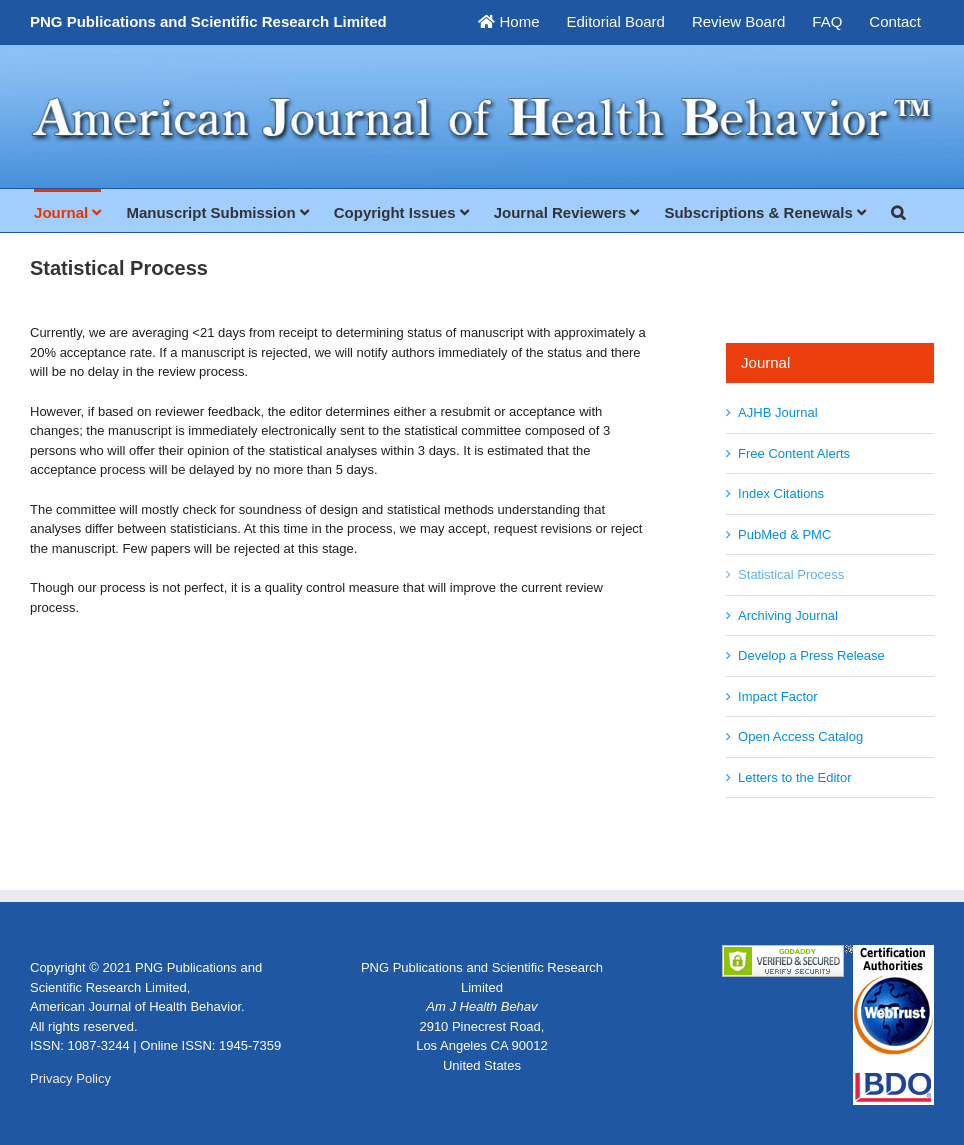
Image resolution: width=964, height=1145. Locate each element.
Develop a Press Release (811, 655)
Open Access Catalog (800, 736)
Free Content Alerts (794, 453)
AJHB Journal (777, 412)
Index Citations (781, 493)
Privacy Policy (70, 1078)
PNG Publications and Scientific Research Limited (208, 21)
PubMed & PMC (784, 534)
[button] (898, 210)
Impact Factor (777, 696)
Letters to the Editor (794, 777)
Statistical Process (791, 574)
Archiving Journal (788, 615)
